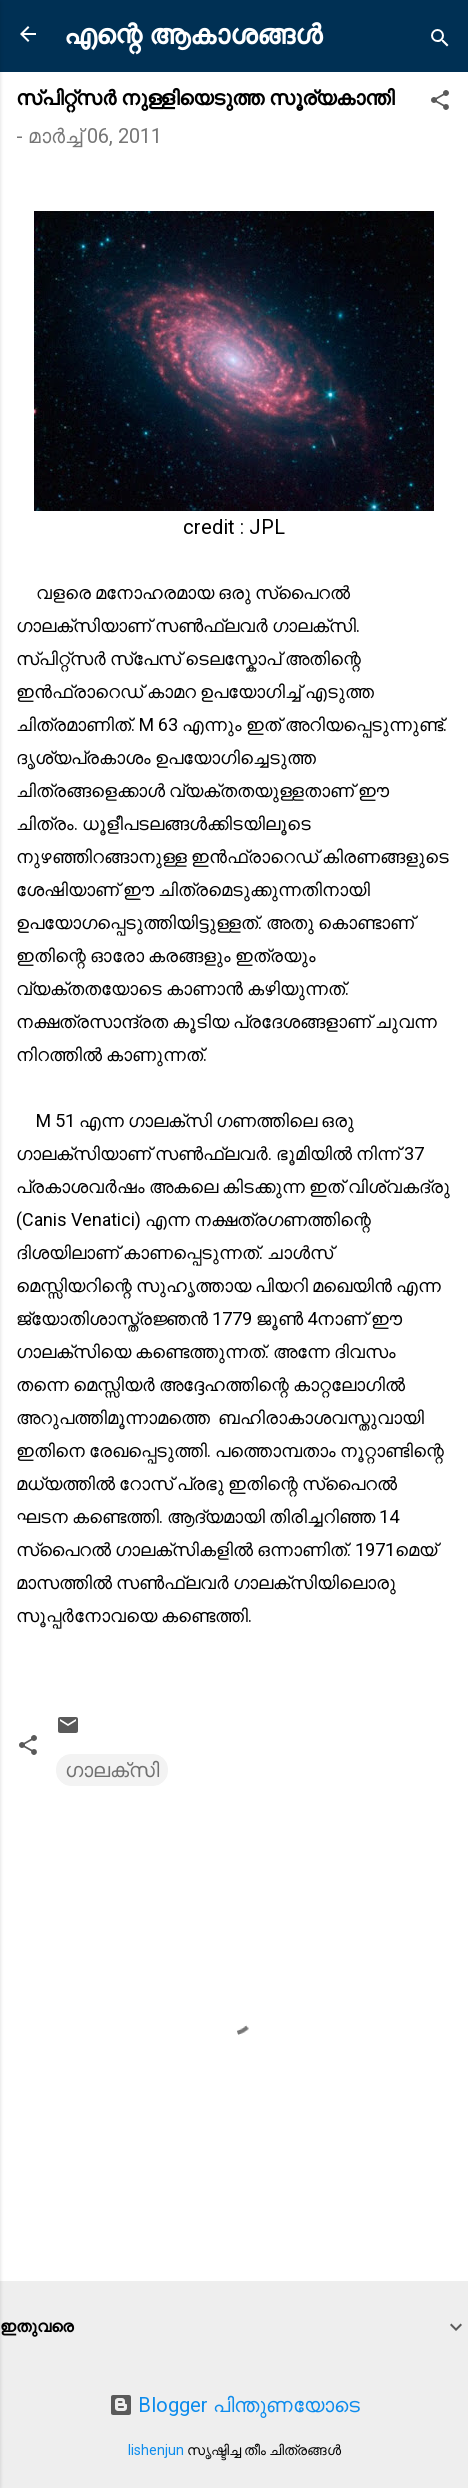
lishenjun (156, 2450)
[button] (440, 102)
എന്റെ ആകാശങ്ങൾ (193, 35)
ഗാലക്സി (112, 1770)
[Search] (440, 40)
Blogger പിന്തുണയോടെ (234, 2405)
